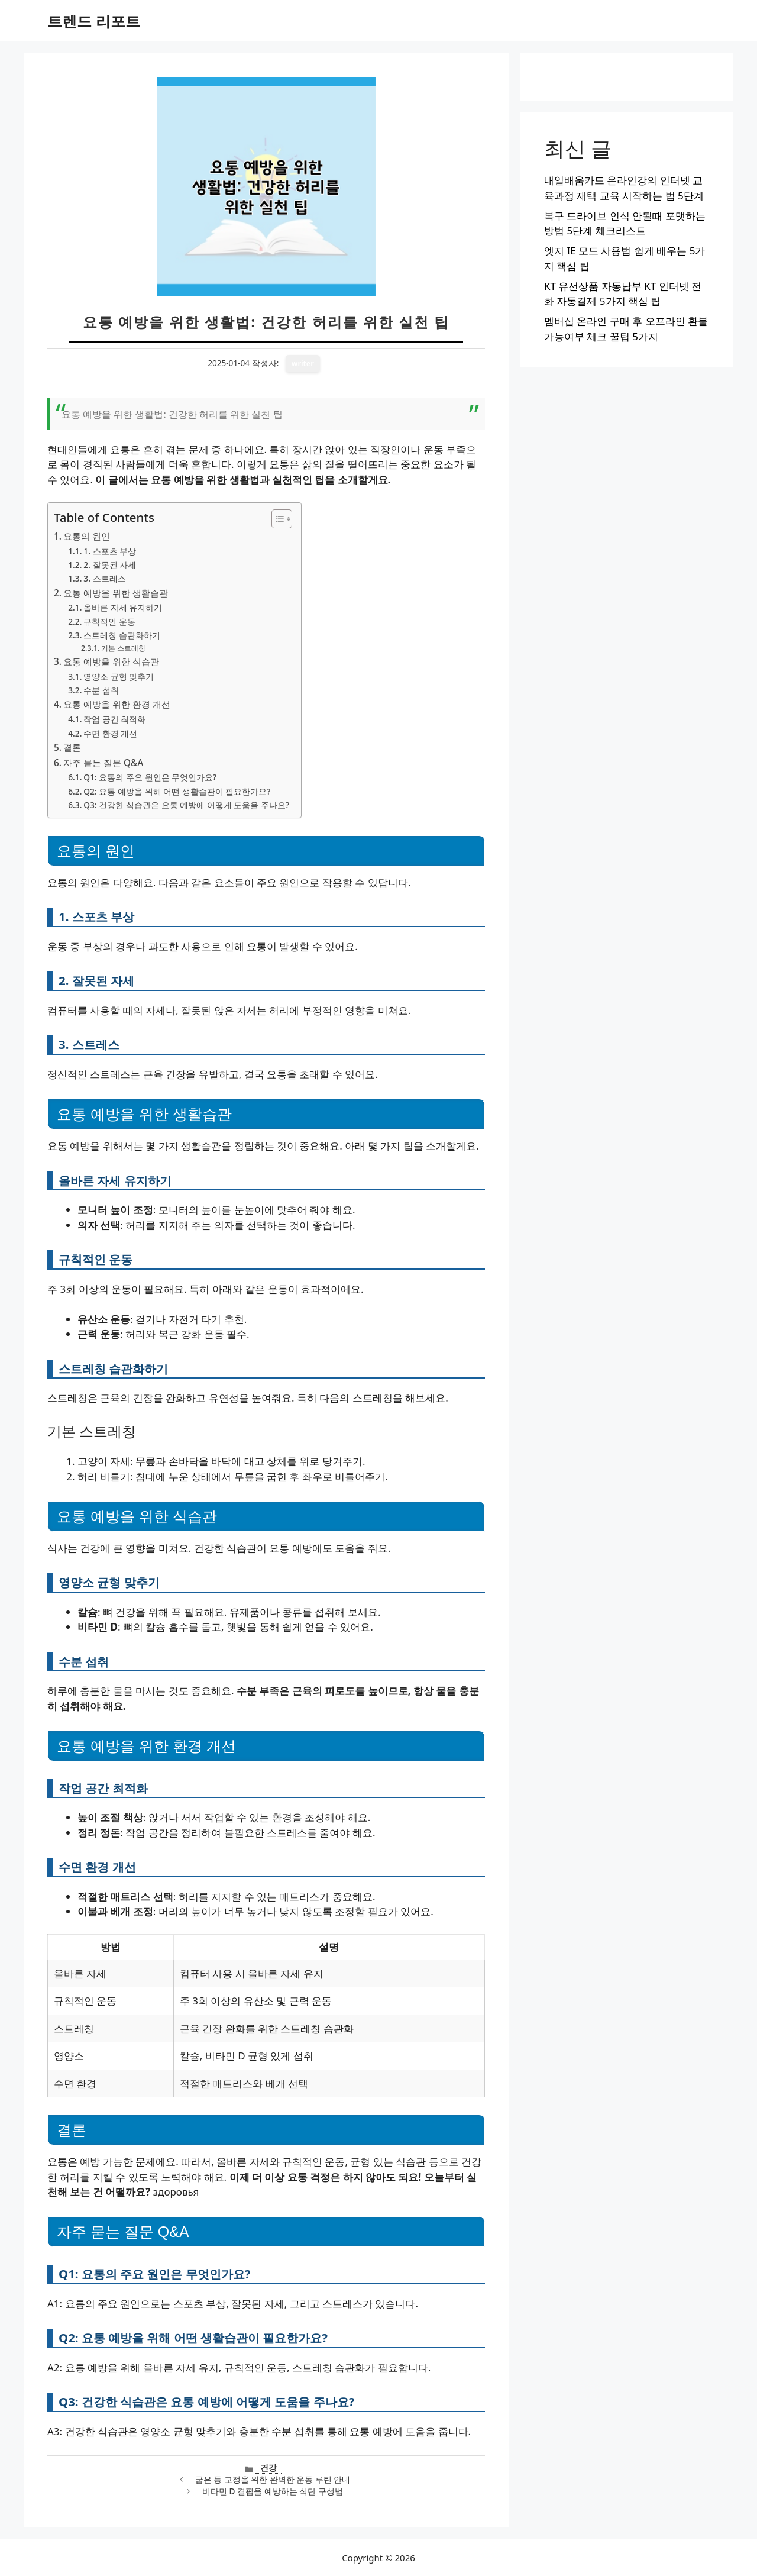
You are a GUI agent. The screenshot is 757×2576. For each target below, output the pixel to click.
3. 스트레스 (104, 578)
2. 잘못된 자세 (109, 564)
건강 (268, 2467)
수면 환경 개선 (110, 733)
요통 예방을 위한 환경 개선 (116, 704)
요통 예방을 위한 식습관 (111, 661)
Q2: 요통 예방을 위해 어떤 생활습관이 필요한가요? (176, 791)
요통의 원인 (86, 536)
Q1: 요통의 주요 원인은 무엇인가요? (149, 777)
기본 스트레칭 (123, 648)
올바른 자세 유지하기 (122, 607)
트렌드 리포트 (93, 21)
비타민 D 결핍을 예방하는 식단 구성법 (272, 2491)
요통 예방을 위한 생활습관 (115, 593)
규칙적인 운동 (109, 621)
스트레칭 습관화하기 (121, 635)
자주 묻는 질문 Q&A (103, 763)
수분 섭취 (101, 690)
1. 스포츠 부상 (109, 551)
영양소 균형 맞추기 (118, 676)
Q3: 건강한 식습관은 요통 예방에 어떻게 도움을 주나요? (186, 805)
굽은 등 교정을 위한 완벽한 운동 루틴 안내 (273, 2479)
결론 (72, 747)
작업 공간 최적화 (114, 719)
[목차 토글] (276, 519)
